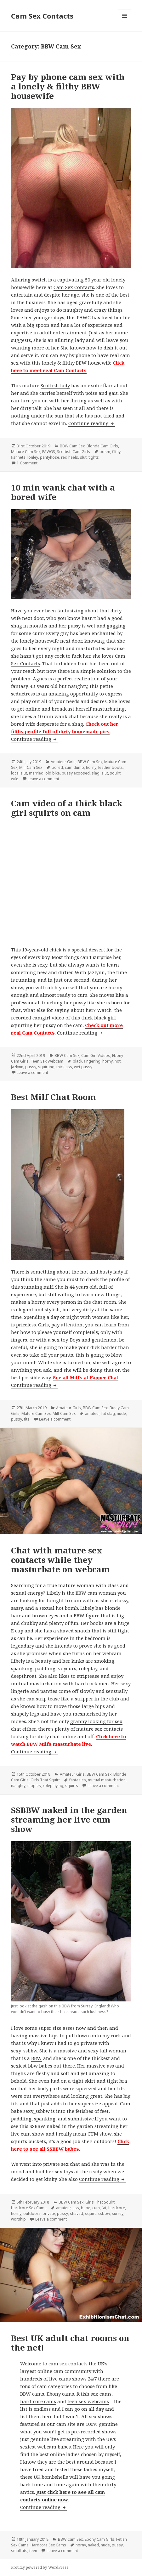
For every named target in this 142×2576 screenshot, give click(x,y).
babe (85, 2207)
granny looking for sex (96, 1721)
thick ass (64, 1067)
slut (83, 457)
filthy (116, 451)
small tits (19, 2550)
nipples (34, 1785)
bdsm (104, 451)
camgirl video (48, 1017)
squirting (46, 1067)
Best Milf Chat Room (53, 1097)
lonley (32, 457)
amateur (92, 1413)
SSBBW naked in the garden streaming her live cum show (69, 1819)
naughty (18, 1785)
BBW (36, 2058)
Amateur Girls (63, 761)
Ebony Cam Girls (99, 2539)
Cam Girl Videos (95, 1055)
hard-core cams (38, 2401)
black (77, 1061)
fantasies (77, 1780)
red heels (69, 457)
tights (93, 457)
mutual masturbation (107, 1780)
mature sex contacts (99, 1729)
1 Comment (27, 463)
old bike (52, 773)
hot (118, 1061)
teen (33, 2550)
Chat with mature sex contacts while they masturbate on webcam (60, 1560)
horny (91, 767)
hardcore (116, 2207)
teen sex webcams (88, 2401)
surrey (117, 2213)
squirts (71, 1785)
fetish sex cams (94, 2394)
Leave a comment (43, 778)
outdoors (32, 2213)
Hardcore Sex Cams (29, 2207)
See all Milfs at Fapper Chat (85, 1377)
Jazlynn (17, 1067)
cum (96, 2207)
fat (104, 2207)
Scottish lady (55, 385)
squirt (115, 773)
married (36, 773)
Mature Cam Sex (25, 451)
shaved (76, 2213)
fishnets (18, 457)
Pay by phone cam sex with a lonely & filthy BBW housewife (68, 86)
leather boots (110, 767)
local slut (19, 773)
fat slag (108, 1413)
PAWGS (48, 451)
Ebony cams (60, 2394)
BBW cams (32, 2394)
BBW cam (86, 1593)
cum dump (74, 767)
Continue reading (91, 423)
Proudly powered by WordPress (39, 2567)
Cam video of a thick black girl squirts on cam (66, 807)
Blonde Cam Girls (102, 446)
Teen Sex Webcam (47, 1061)
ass (75, 2207)
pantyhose (49, 457)
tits (27, 1419)
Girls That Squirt (45, 1780)
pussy (30, 1067)
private (49, 2213)
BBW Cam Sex (72, 446)
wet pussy (83, 1067)
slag (95, 773)
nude (121, 1413)
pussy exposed (76, 773)
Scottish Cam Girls (73, 451)
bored (57, 767)
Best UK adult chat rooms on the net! (70, 2342)
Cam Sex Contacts (42, 15)
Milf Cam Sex (30, 767)
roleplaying (53, 1785)
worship (18, 2219)
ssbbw (104, 2213)
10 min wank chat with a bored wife (63, 492)
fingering (92, 1061)
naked (93, 2545)
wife (14, 778)
